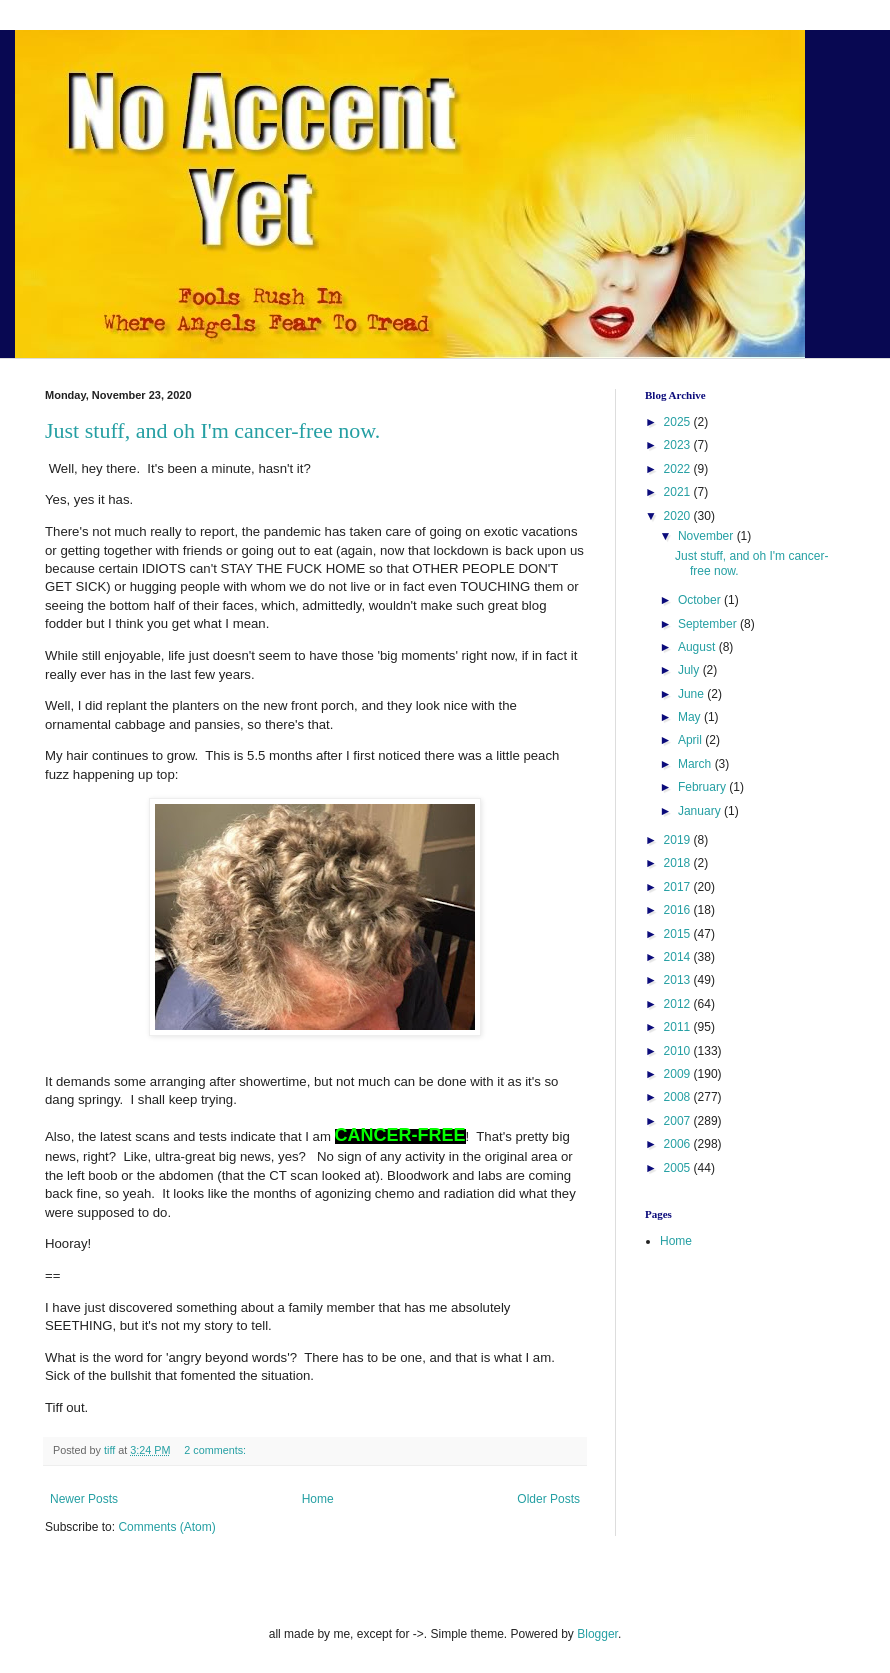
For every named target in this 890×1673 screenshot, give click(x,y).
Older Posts (548, 1499)
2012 (679, 1004)
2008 (679, 1097)
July (690, 670)
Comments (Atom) (166, 1527)
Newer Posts (84, 1499)
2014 (679, 957)
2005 (679, 1168)
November (707, 536)
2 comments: (216, 1450)
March (696, 764)
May (691, 717)
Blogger (597, 1634)
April (691, 740)
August (698, 647)
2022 (679, 469)
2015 (679, 934)
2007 (679, 1121)
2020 (679, 516)
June (692, 694)
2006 (679, 1144)
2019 (679, 840)
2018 (679, 863)
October (701, 600)
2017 (679, 887)
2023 (679, 445)
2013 (679, 980)
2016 (679, 910)
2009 (679, 1074)
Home (318, 1499)
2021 (679, 492)
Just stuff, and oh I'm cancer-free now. (212, 430)
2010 (679, 1051)
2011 (679, 1027)
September (709, 624)
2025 (679, 422)
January (701, 811)
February (703, 787)
